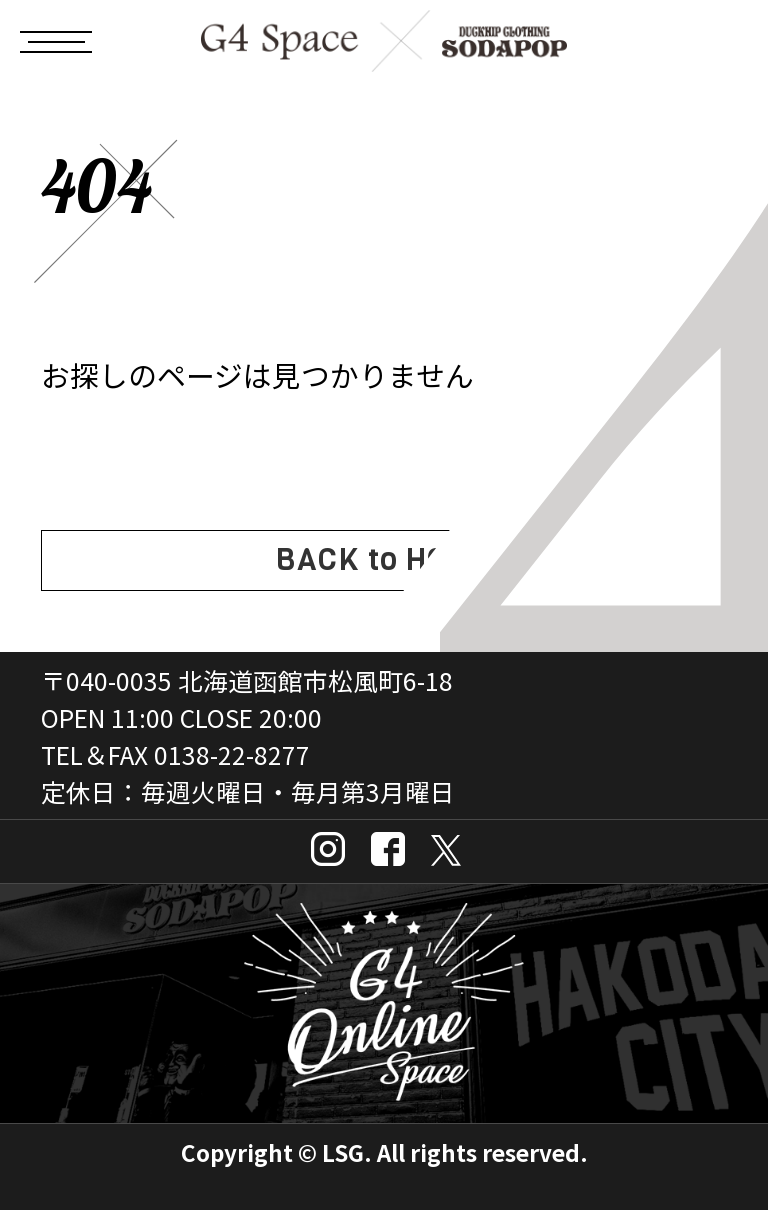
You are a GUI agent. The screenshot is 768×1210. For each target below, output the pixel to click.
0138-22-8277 (232, 754)
